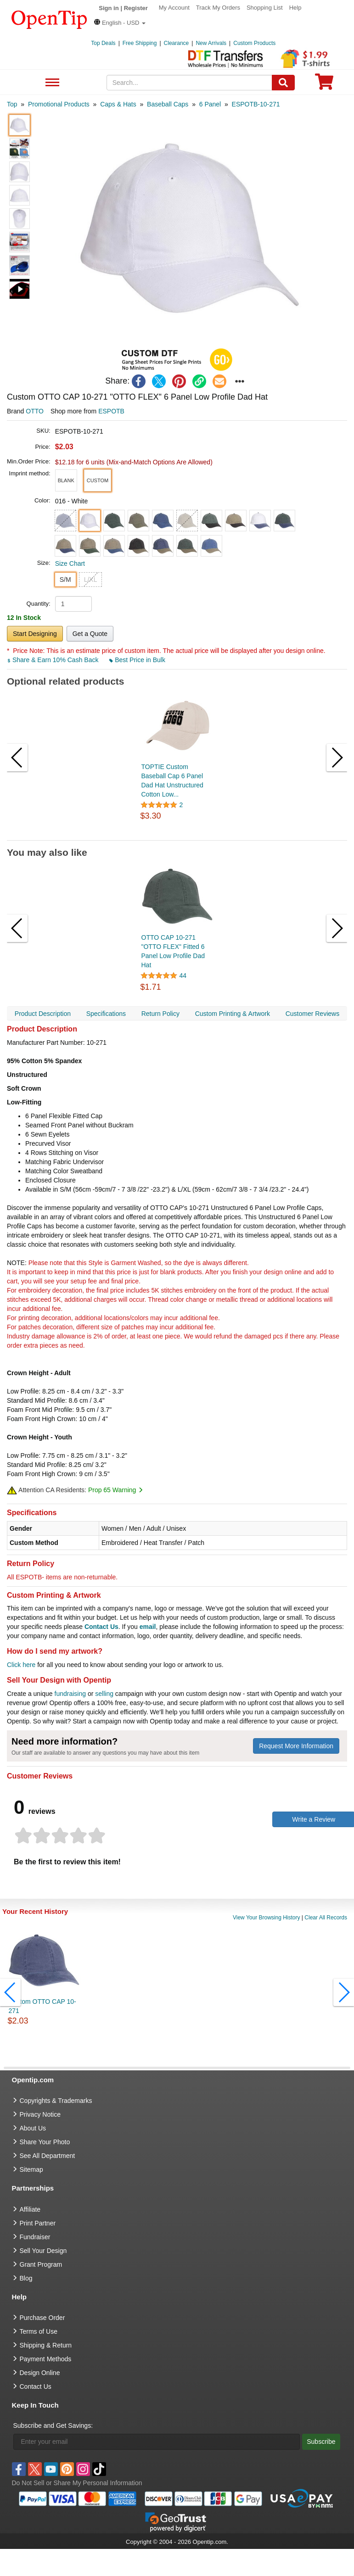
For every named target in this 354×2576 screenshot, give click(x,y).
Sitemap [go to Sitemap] (31, 2169)
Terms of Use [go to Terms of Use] (38, 2331)
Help (295, 7)
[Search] (283, 82)
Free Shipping (140, 43)
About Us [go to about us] (33, 2128)
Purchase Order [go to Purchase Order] (42, 2317)
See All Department (51, 83)
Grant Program (41, 2264)
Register (136, 8)
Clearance (176, 43)
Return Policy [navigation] (160, 1013)
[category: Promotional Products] (59, 104)
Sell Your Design (43, 2250)
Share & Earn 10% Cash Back (53, 660)
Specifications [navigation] (106, 1013)
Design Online (40, 2372)
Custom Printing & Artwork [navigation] (232, 1013)
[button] (120, 22)
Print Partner (38, 2223)
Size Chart (70, 563)
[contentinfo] (49, 18)
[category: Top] (12, 104)
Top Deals (103, 43)
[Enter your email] (156, 2442)
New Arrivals (211, 43)
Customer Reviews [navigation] (312, 1013)
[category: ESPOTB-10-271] (256, 104)
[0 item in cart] (324, 84)
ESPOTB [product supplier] (111, 411)
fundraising (70, 1693)
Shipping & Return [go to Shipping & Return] (46, 2345)
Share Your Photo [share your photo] (45, 2142)
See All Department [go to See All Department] (47, 2155)
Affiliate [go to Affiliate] (30, 2209)
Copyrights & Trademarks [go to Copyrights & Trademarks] (56, 2100)
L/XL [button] (90, 579)
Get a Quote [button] (90, 633)
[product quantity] (73, 604)
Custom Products (254, 43)
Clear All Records (325, 1917)
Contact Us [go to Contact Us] (35, 2386)
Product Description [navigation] (43, 1013)
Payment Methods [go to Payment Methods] (46, 2359)
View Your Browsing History (266, 1917)
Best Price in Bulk (137, 660)
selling (104, 1693)
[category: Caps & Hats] (118, 104)
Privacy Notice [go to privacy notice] (40, 2114)
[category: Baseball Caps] (167, 104)
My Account (174, 7)
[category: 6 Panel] (210, 104)
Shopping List (265, 7)
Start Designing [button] (35, 633)
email (148, 1626)
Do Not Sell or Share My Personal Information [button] (77, 2483)
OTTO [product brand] (35, 411)
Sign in (108, 8)
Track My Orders (218, 7)
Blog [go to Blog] (26, 2278)
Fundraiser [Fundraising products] (35, 2237)
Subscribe (321, 2441)
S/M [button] (65, 579)
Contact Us (101, 1626)
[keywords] (189, 82)
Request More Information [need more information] (296, 1746)
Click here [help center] (21, 1664)
